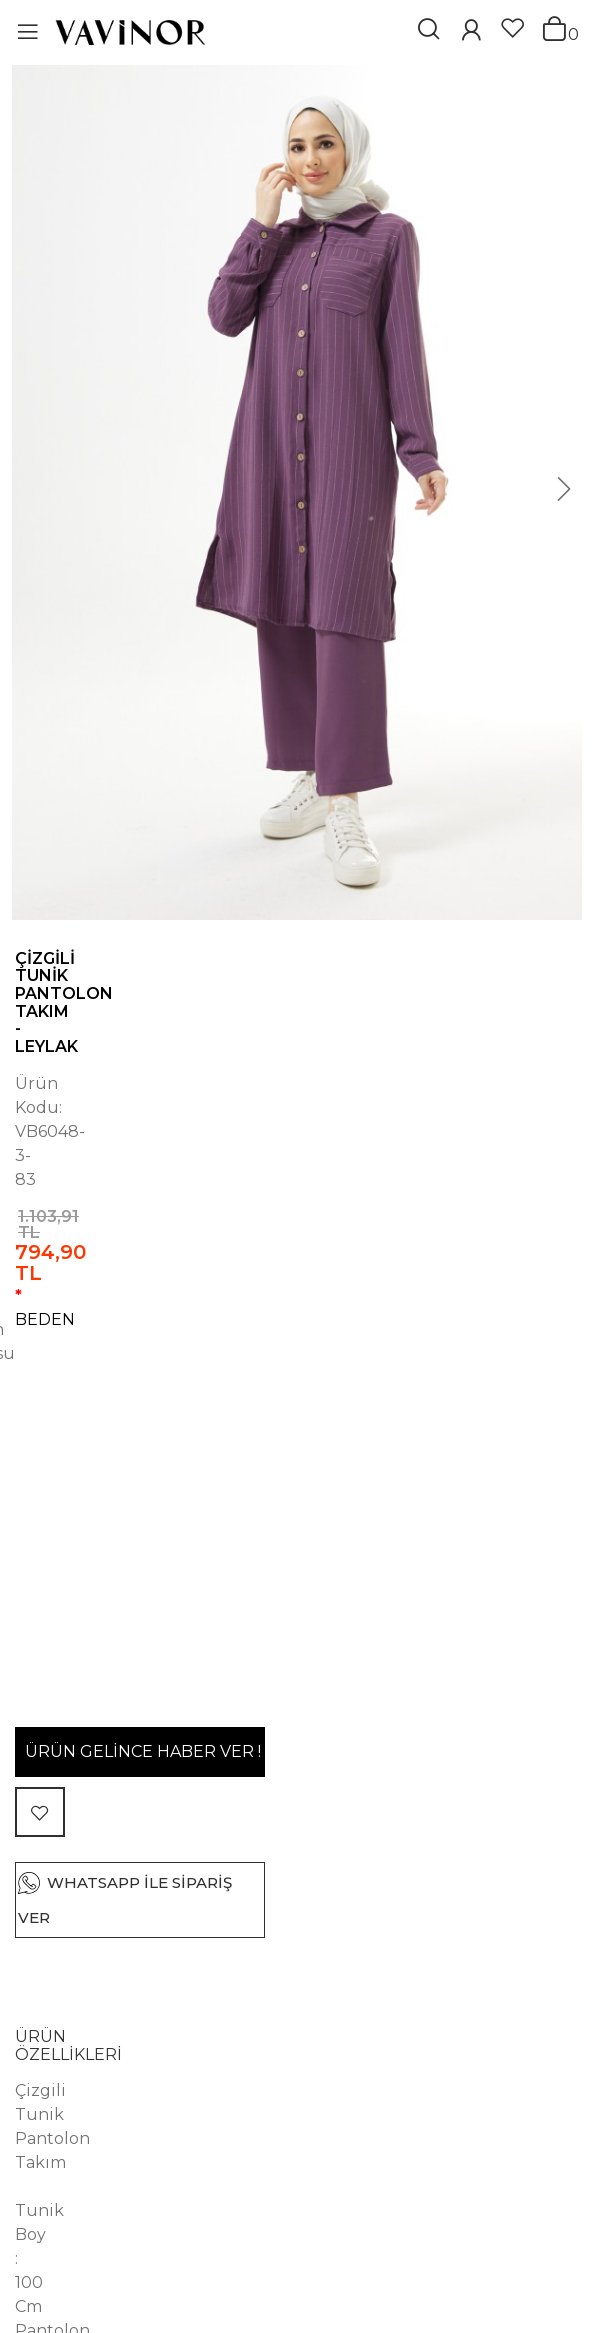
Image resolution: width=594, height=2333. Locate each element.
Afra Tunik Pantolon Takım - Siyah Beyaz (132, 2230)
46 (220, 1145)
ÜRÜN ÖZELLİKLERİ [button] (96, 1424)
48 (280, 1145)
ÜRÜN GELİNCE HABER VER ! (267, 1233)
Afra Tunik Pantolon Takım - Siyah (422, 2222)
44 (160, 1145)
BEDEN (57, 1101)
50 (340, 1145)
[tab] (297, 1430)
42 (100, 1145)
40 (40, 1145)
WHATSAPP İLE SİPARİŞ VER (311, 1304)
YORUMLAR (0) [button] (76, 1644)
